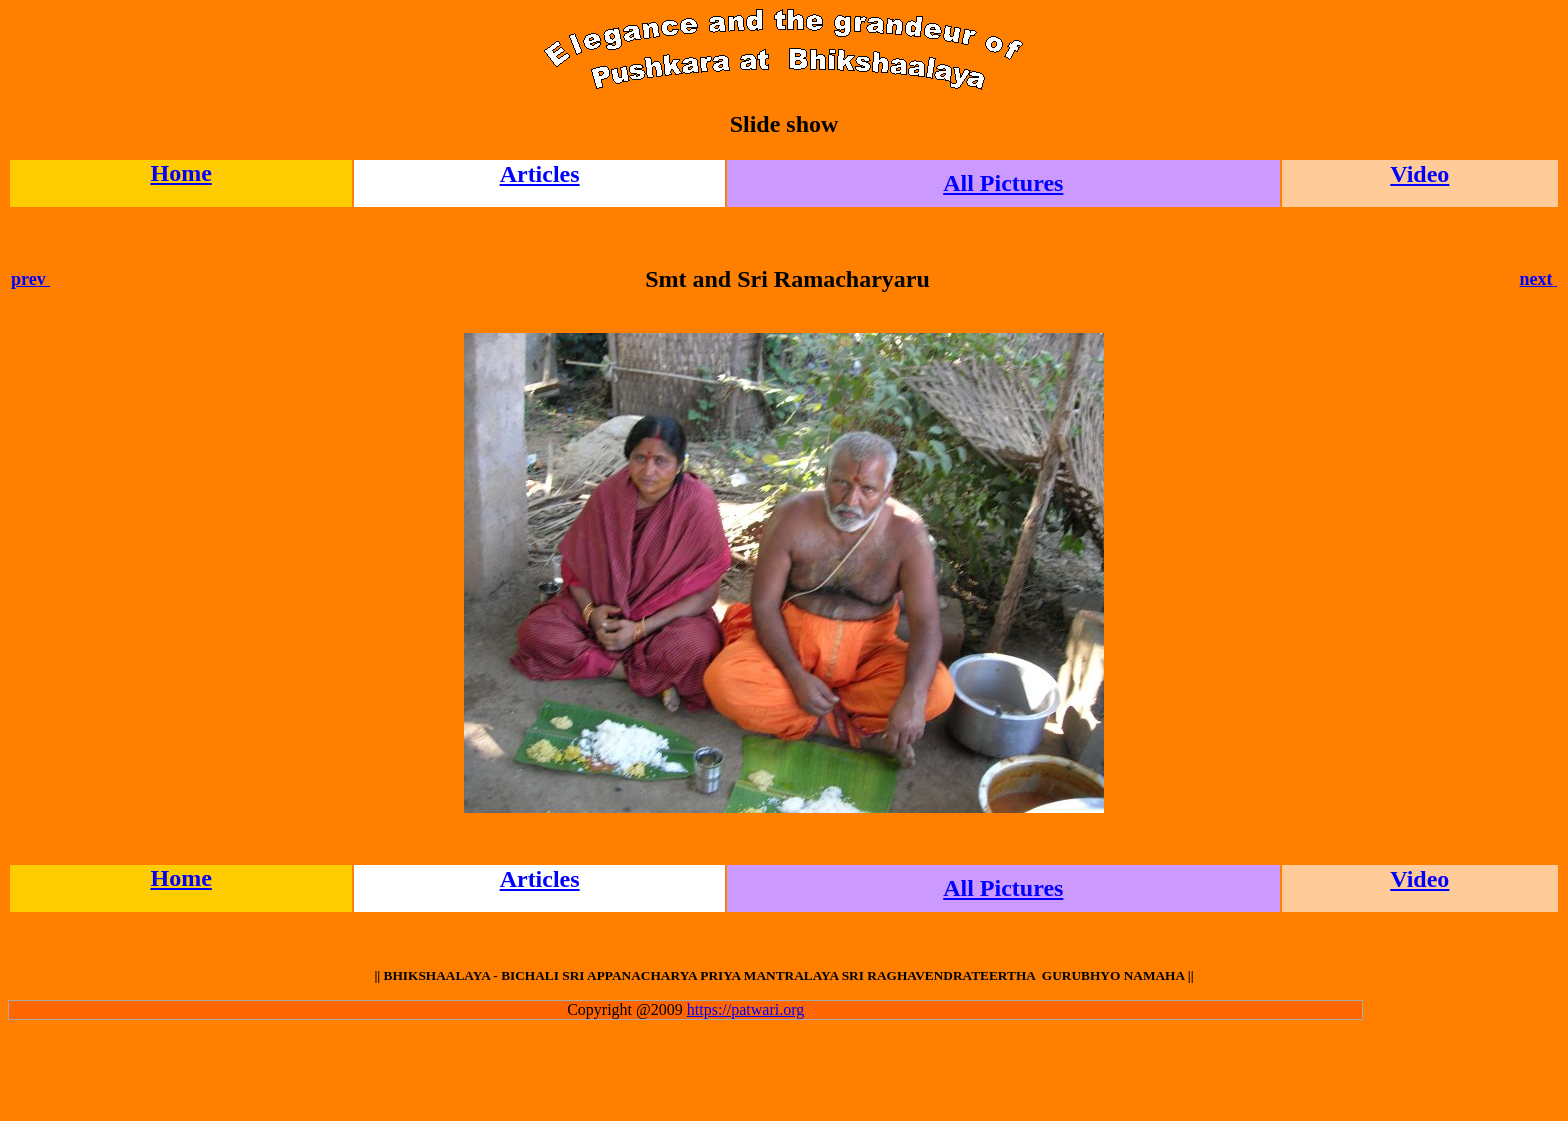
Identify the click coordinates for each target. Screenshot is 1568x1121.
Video (1419, 174)
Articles (540, 174)
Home (180, 173)
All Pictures (1003, 183)
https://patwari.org (745, 1009)
